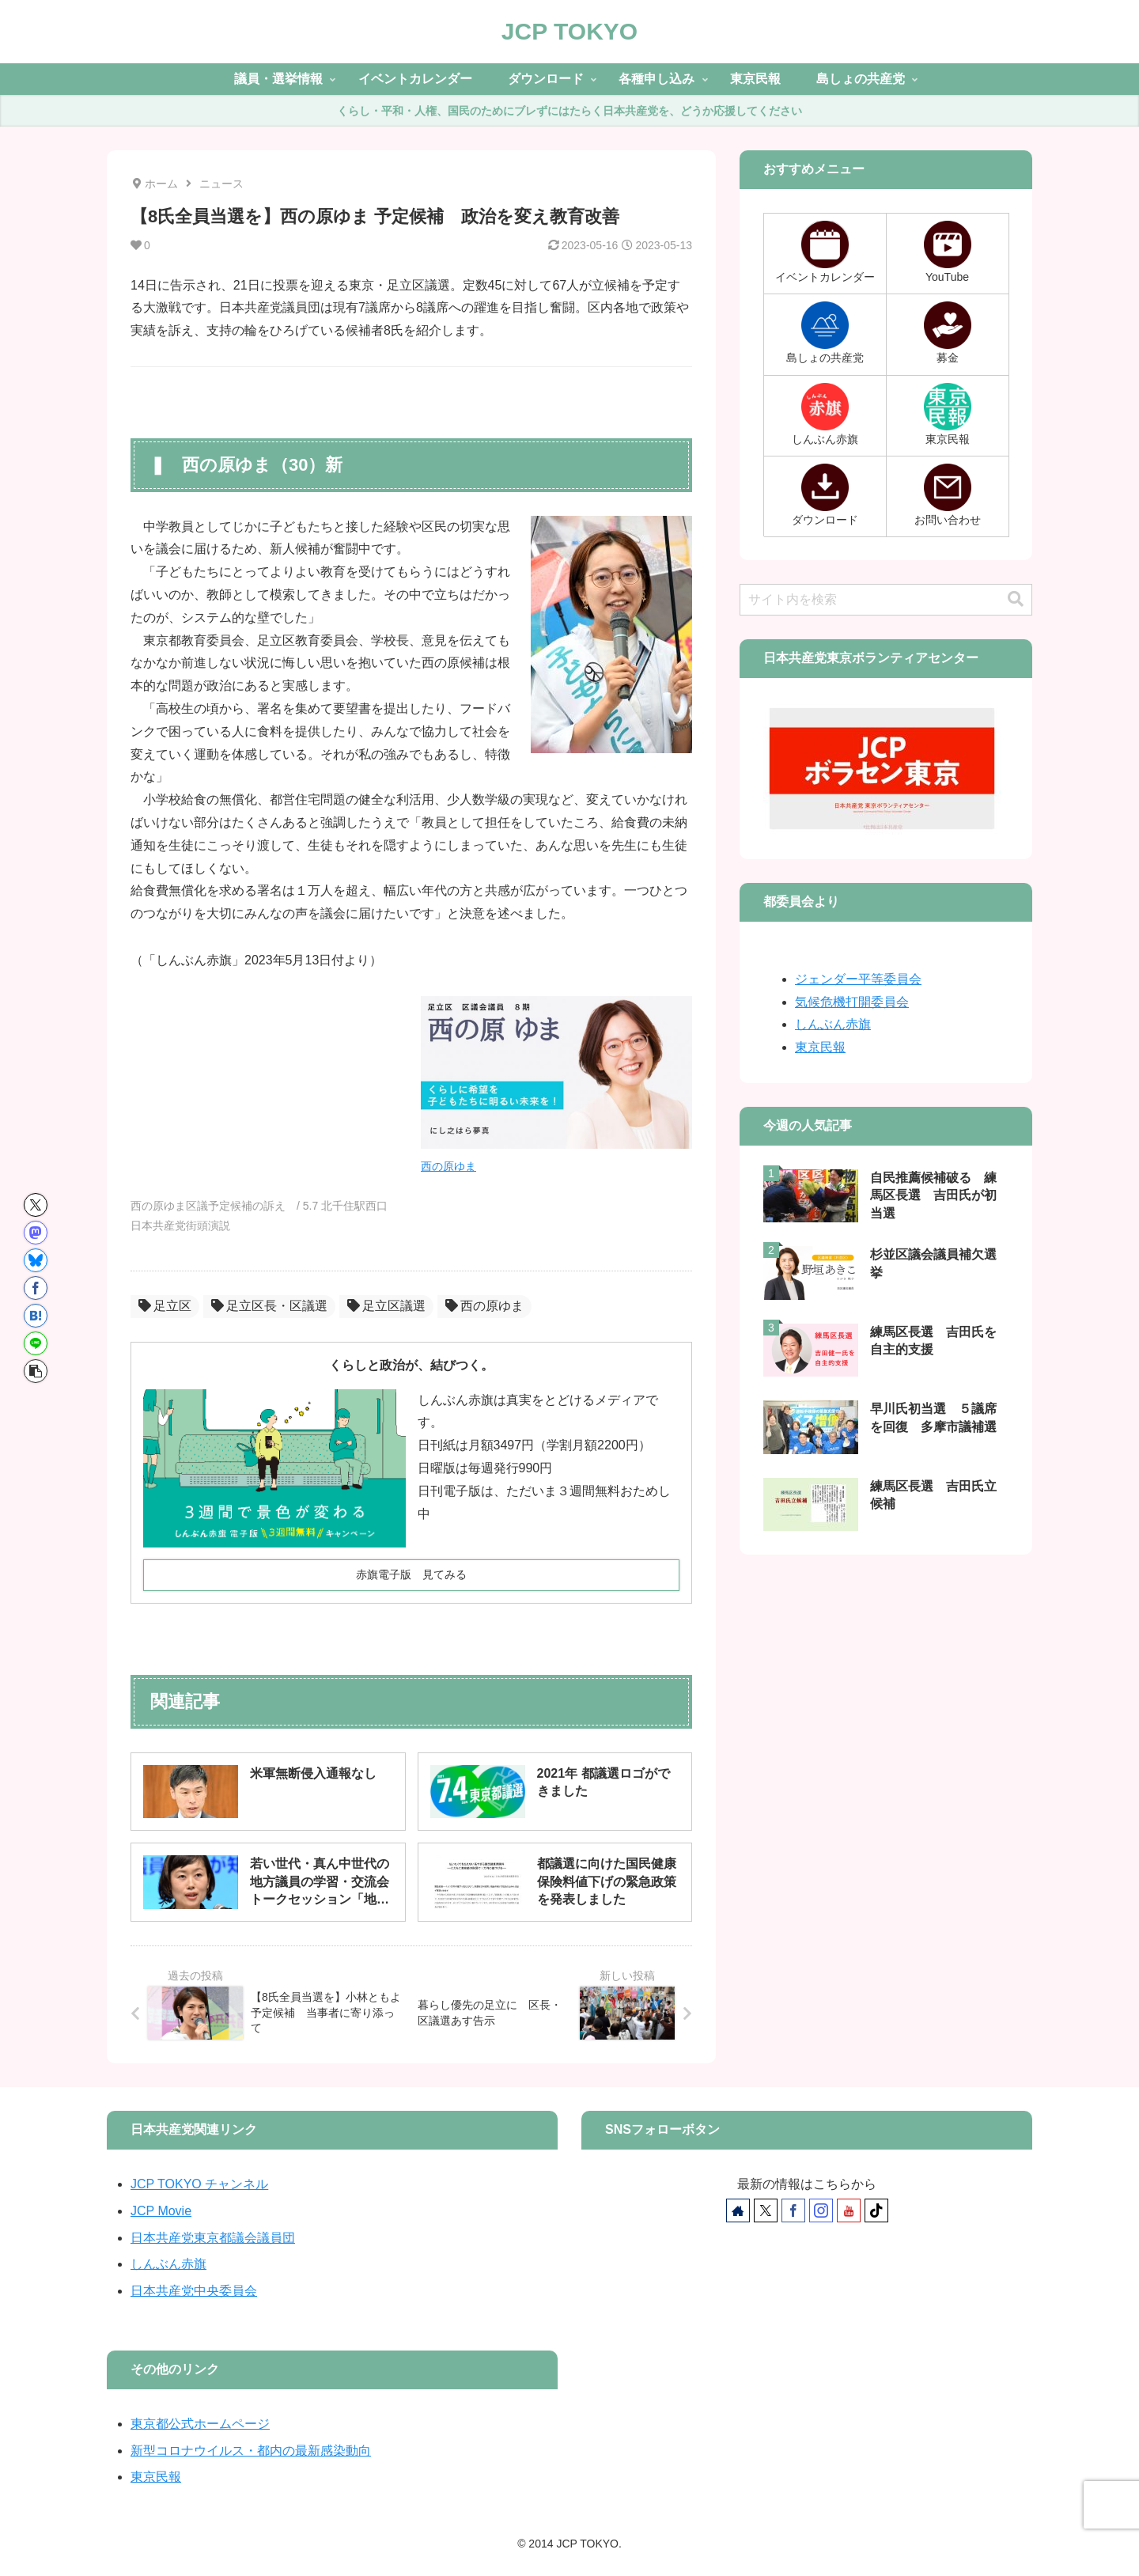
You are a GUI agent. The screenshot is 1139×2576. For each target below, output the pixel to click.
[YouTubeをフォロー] (849, 2210)
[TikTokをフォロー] (876, 2210)
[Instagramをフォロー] (821, 2210)
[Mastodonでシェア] (35, 1232)
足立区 (164, 1306)
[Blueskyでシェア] (35, 1260)
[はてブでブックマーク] (35, 1316)
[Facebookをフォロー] (793, 2210)
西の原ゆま (448, 1166)
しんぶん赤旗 (833, 1024)
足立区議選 (386, 1306)
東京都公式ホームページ (200, 2423)
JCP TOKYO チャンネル (199, 2184)
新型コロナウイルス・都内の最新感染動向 (251, 2450)
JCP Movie (161, 2211)
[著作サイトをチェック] (738, 2210)
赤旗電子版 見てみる (411, 1574)
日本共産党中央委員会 (194, 2291)
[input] (886, 600)
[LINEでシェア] (35, 1343)
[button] (35, 1371)
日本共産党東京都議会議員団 (213, 2238)
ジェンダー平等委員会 (858, 979)
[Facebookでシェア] (35, 1288)
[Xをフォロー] (766, 2210)
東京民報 (820, 1047)
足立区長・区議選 (269, 1306)
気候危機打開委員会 (852, 1002)
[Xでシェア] (35, 1205)
